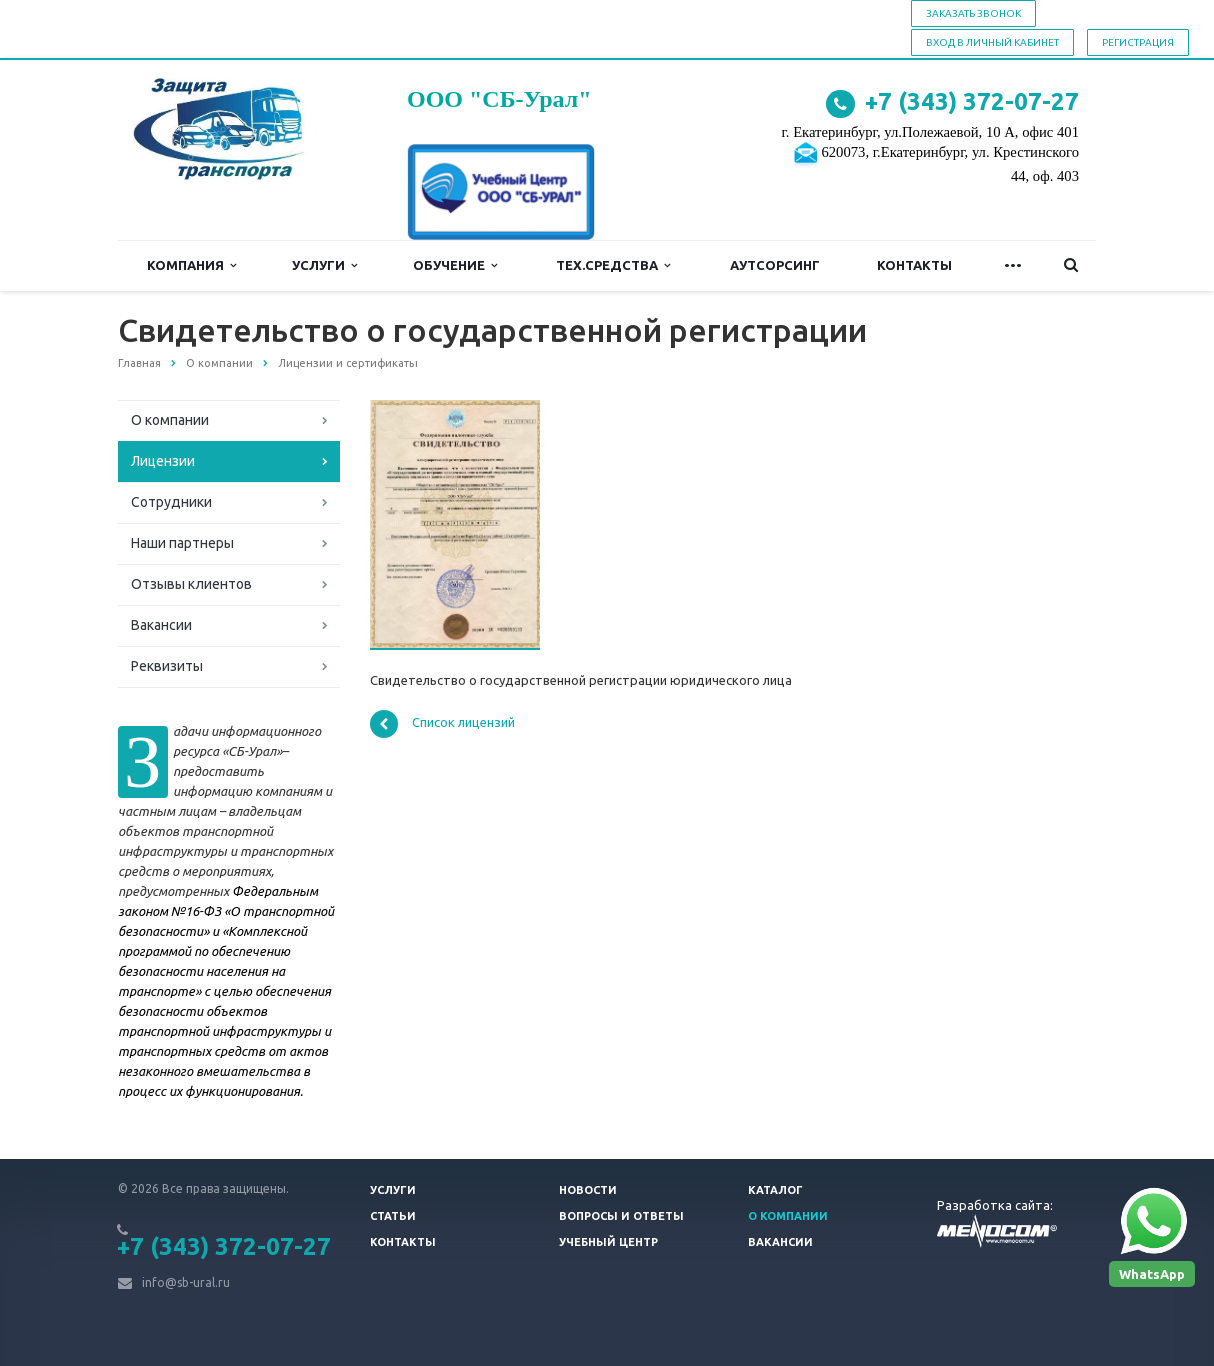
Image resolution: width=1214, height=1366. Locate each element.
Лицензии (163, 461)
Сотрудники (171, 502)
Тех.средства (613, 265)
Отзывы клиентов (191, 584)
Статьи (393, 1216)
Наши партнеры (182, 543)
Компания (191, 265)
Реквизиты (167, 666)
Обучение (455, 265)
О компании (170, 420)
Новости (588, 1190)
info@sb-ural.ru (186, 1282)
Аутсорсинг (775, 265)
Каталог (775, 1190)
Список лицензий (442, 724)
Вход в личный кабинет (992, 42)
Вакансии (161, 625)
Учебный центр (608, 1242)
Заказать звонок (973, 13)
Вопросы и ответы (621, 1216)
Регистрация (1138, 42)
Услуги (324, 265)
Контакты (914, 265)
